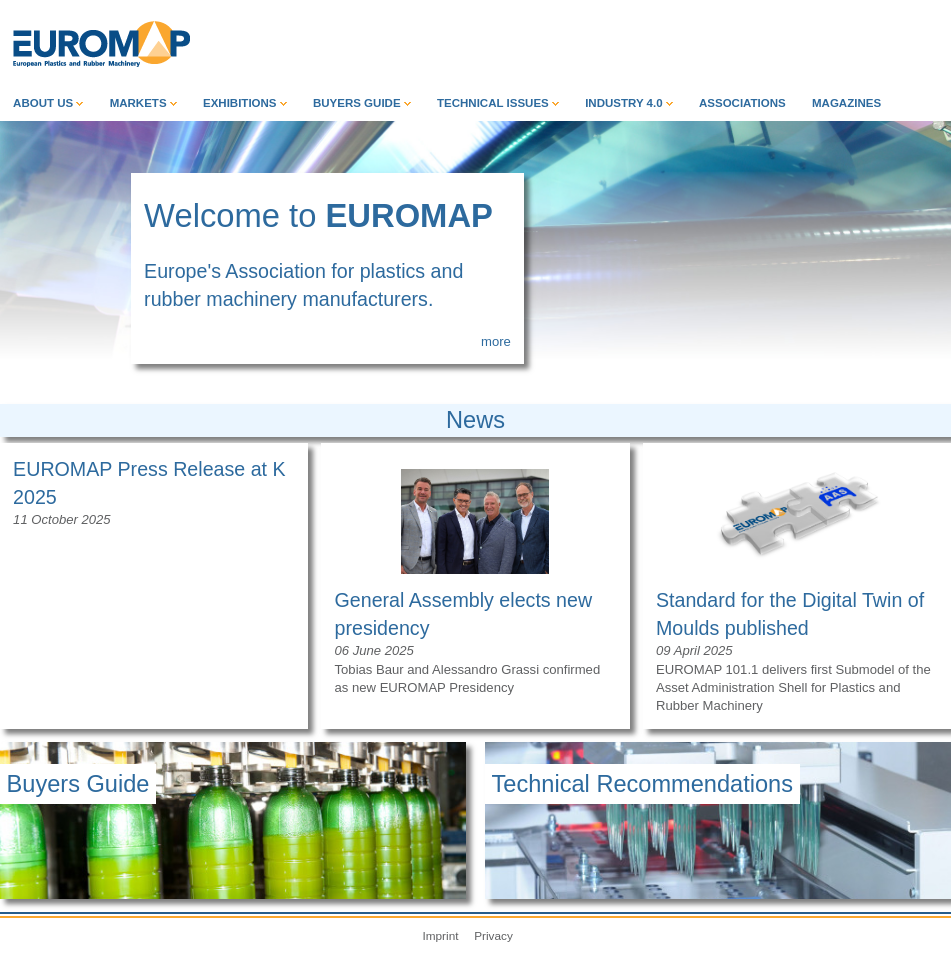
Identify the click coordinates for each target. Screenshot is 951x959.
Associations (742, 103)
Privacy (493, 935)
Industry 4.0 (629, 103)
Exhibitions (245, 103)
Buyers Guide (362, 103)
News (475, 420)
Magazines (846, 103)
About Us (48, 103)
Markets (143, 103)
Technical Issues (498, 103)
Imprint (440, 935)
